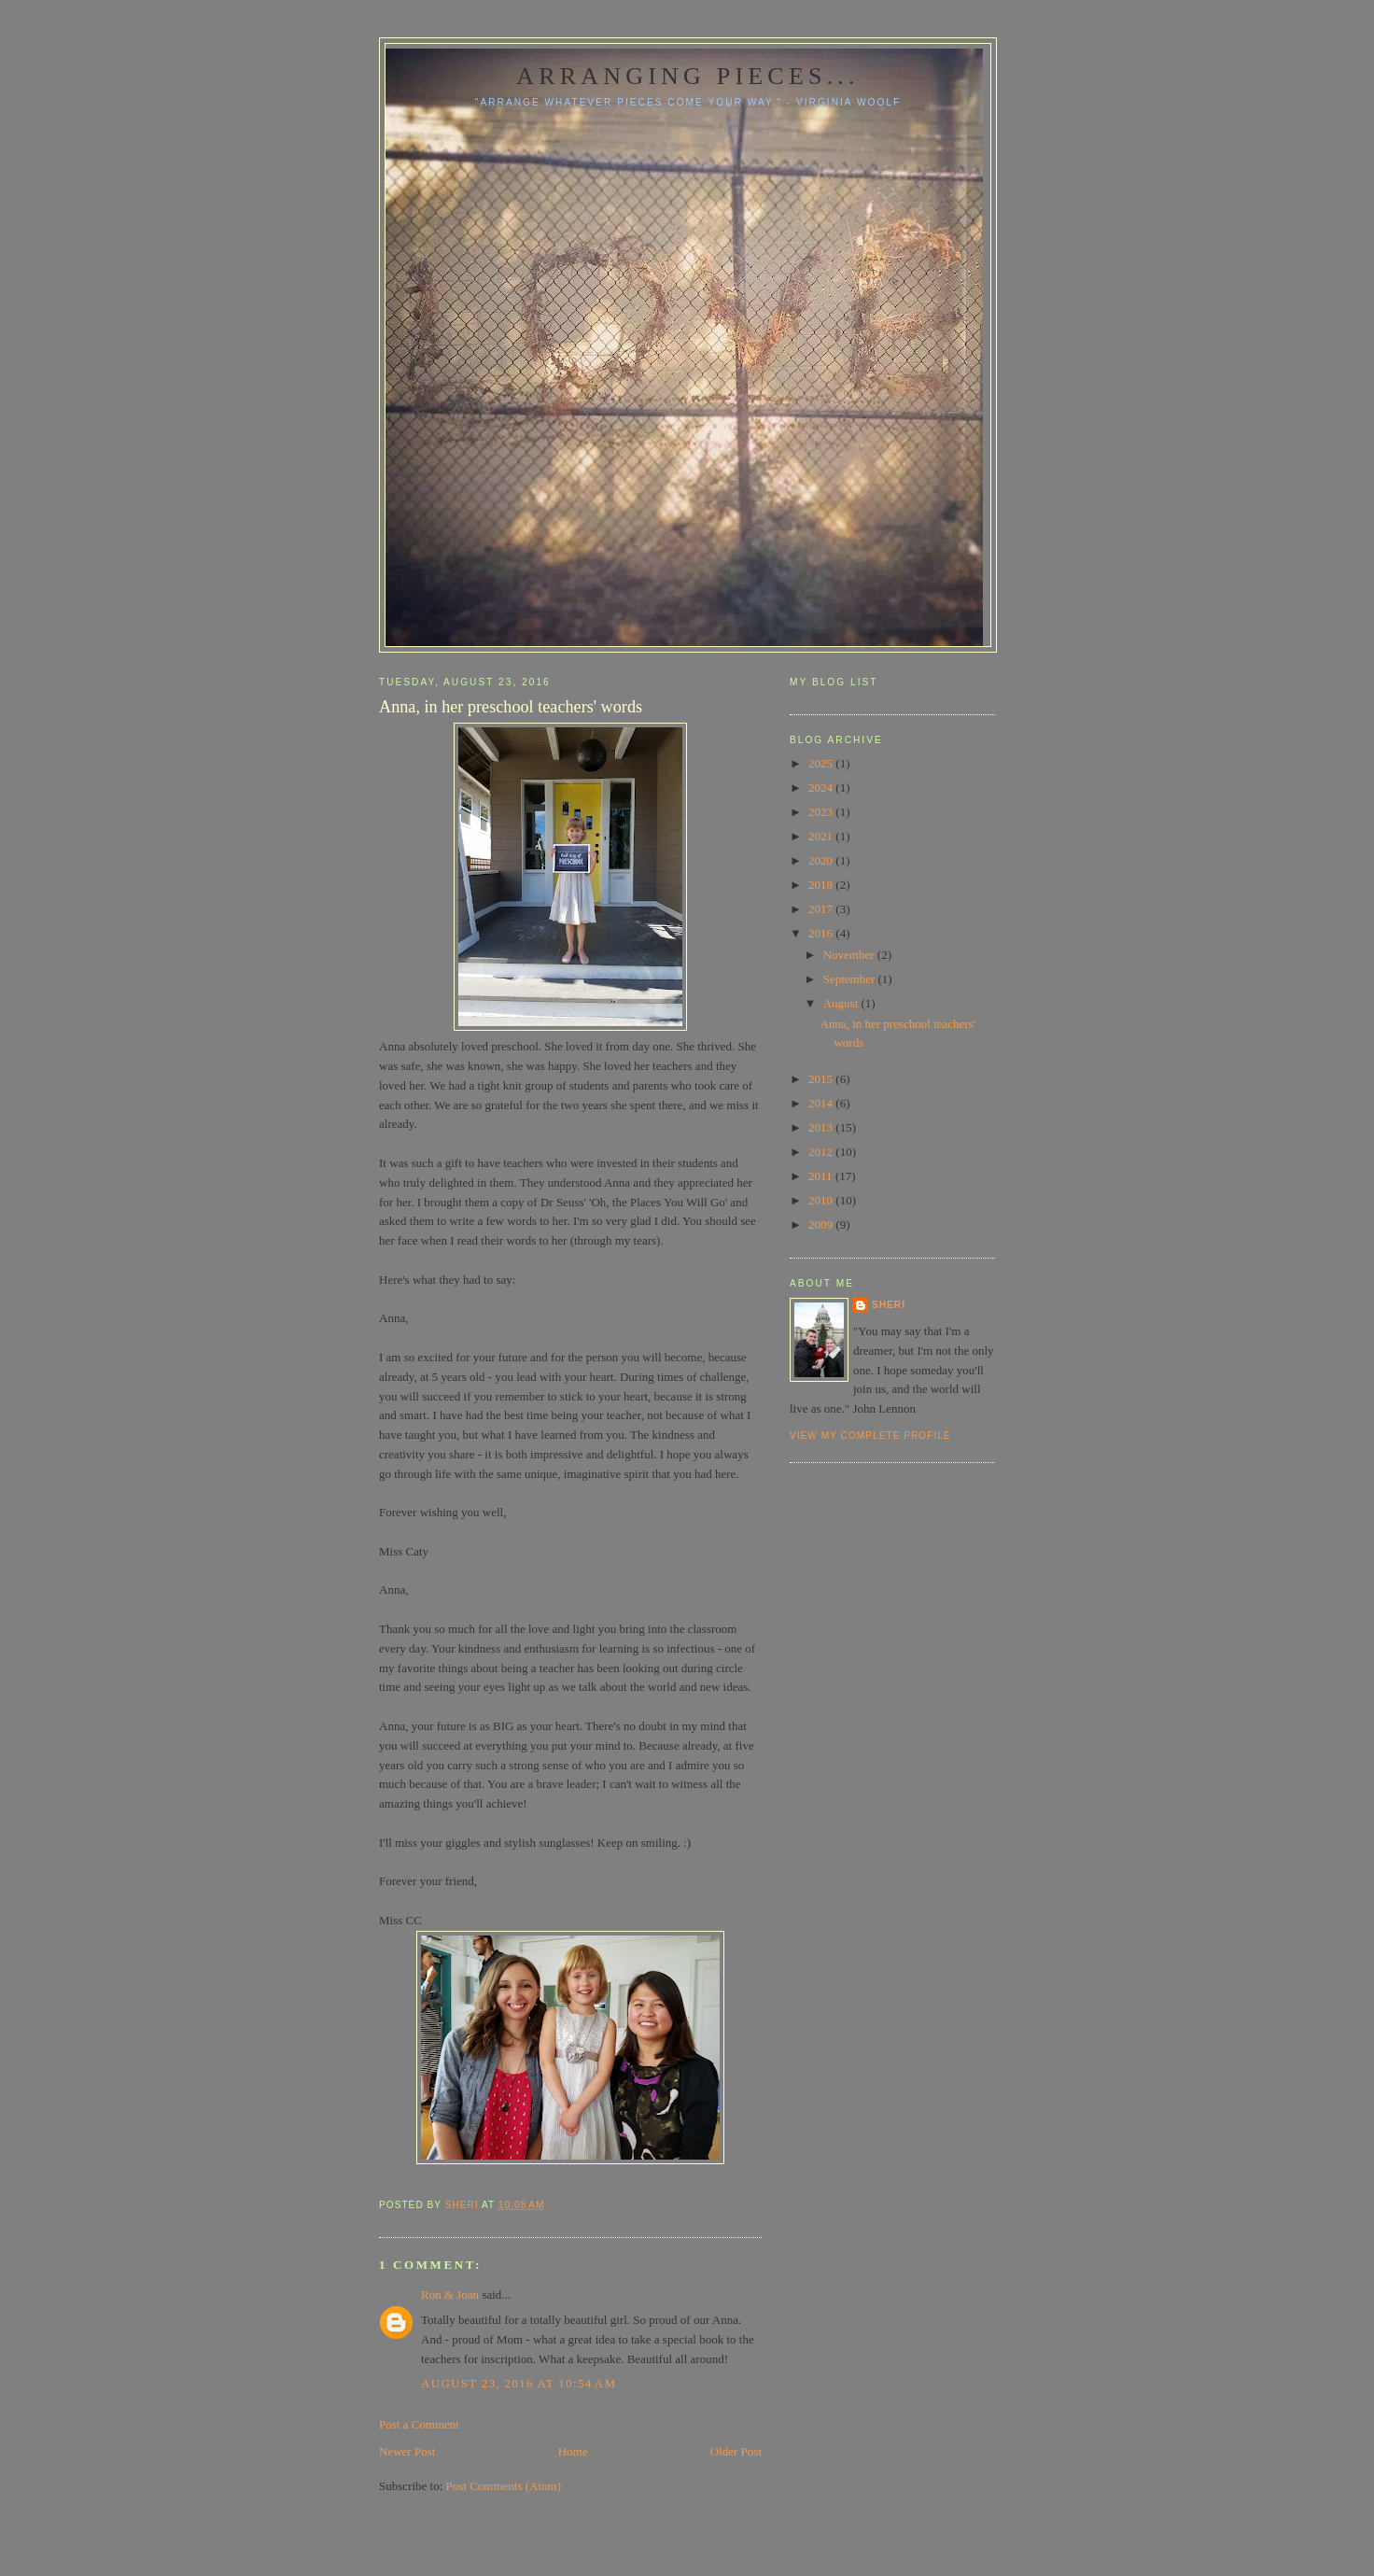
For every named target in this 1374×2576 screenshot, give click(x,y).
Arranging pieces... (687, 76)
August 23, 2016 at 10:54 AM (518, 2383)
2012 (821, 1152)
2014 (821, 1103)
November (850, 955)
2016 (821, 933)
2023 (821, 812)
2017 (821, 909)
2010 (821, 1200)
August (842, 1003)
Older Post (736, 2451)
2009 (821, 1225)
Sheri (888, 1305)
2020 (821, 860)
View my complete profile (870, 1435)
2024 (821, 788)
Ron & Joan (450, 2294)
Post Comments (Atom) (504, 2486)
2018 (821, 885)
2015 (821, 1079)
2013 (821, 1127)
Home (573, 2451)
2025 (821, 763)
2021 (821, 836)
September (850, 979)
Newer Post (407, 2451)
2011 (821, 1176)
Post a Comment (419, 2424)
